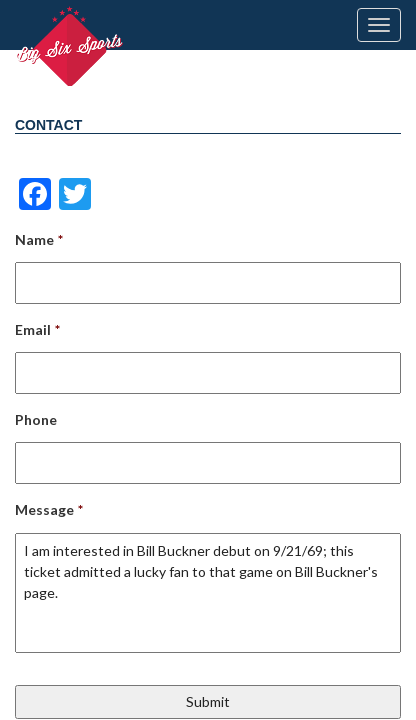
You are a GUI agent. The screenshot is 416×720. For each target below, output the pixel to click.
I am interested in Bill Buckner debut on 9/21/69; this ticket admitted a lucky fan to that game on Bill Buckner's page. (208, 593)
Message (49, 509)
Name (39, 239)
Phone (36, 419)
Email (37, 329)
